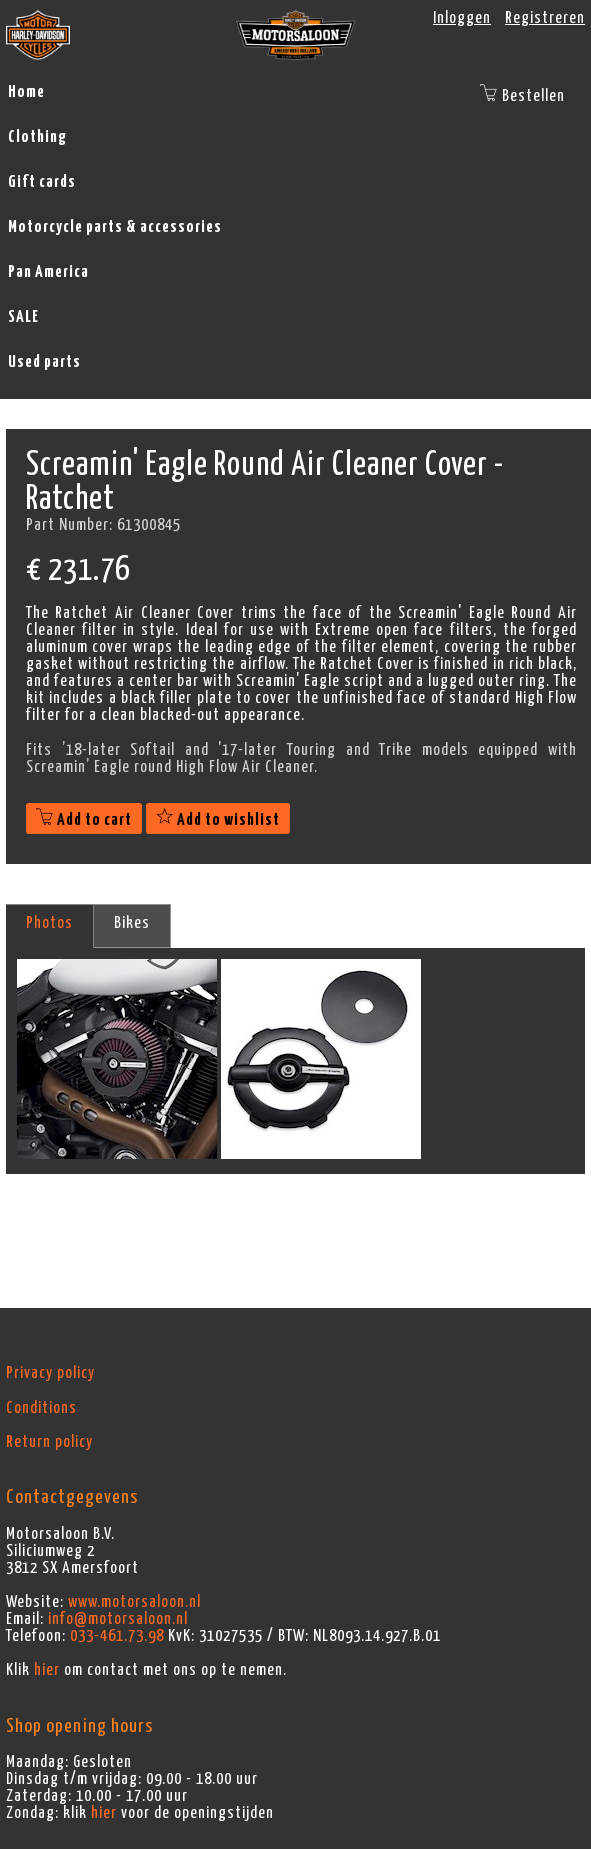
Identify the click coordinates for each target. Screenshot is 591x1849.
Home (26, 92)
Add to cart (84, 820)
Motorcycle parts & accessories (115, 227)
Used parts (44, 362)
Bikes (132, 923)
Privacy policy (50, 1373)
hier (47, 1670)
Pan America (48, 272)
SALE (23, 317)
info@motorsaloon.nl (118, 1619)
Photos (49, 923)
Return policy (49, 1442)
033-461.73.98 (117, 1636)
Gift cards (42, 182)
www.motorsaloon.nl (134, 1602)
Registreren (545, 18)
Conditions (41, 1408)
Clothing (37, 137)
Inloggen (462, 18)
